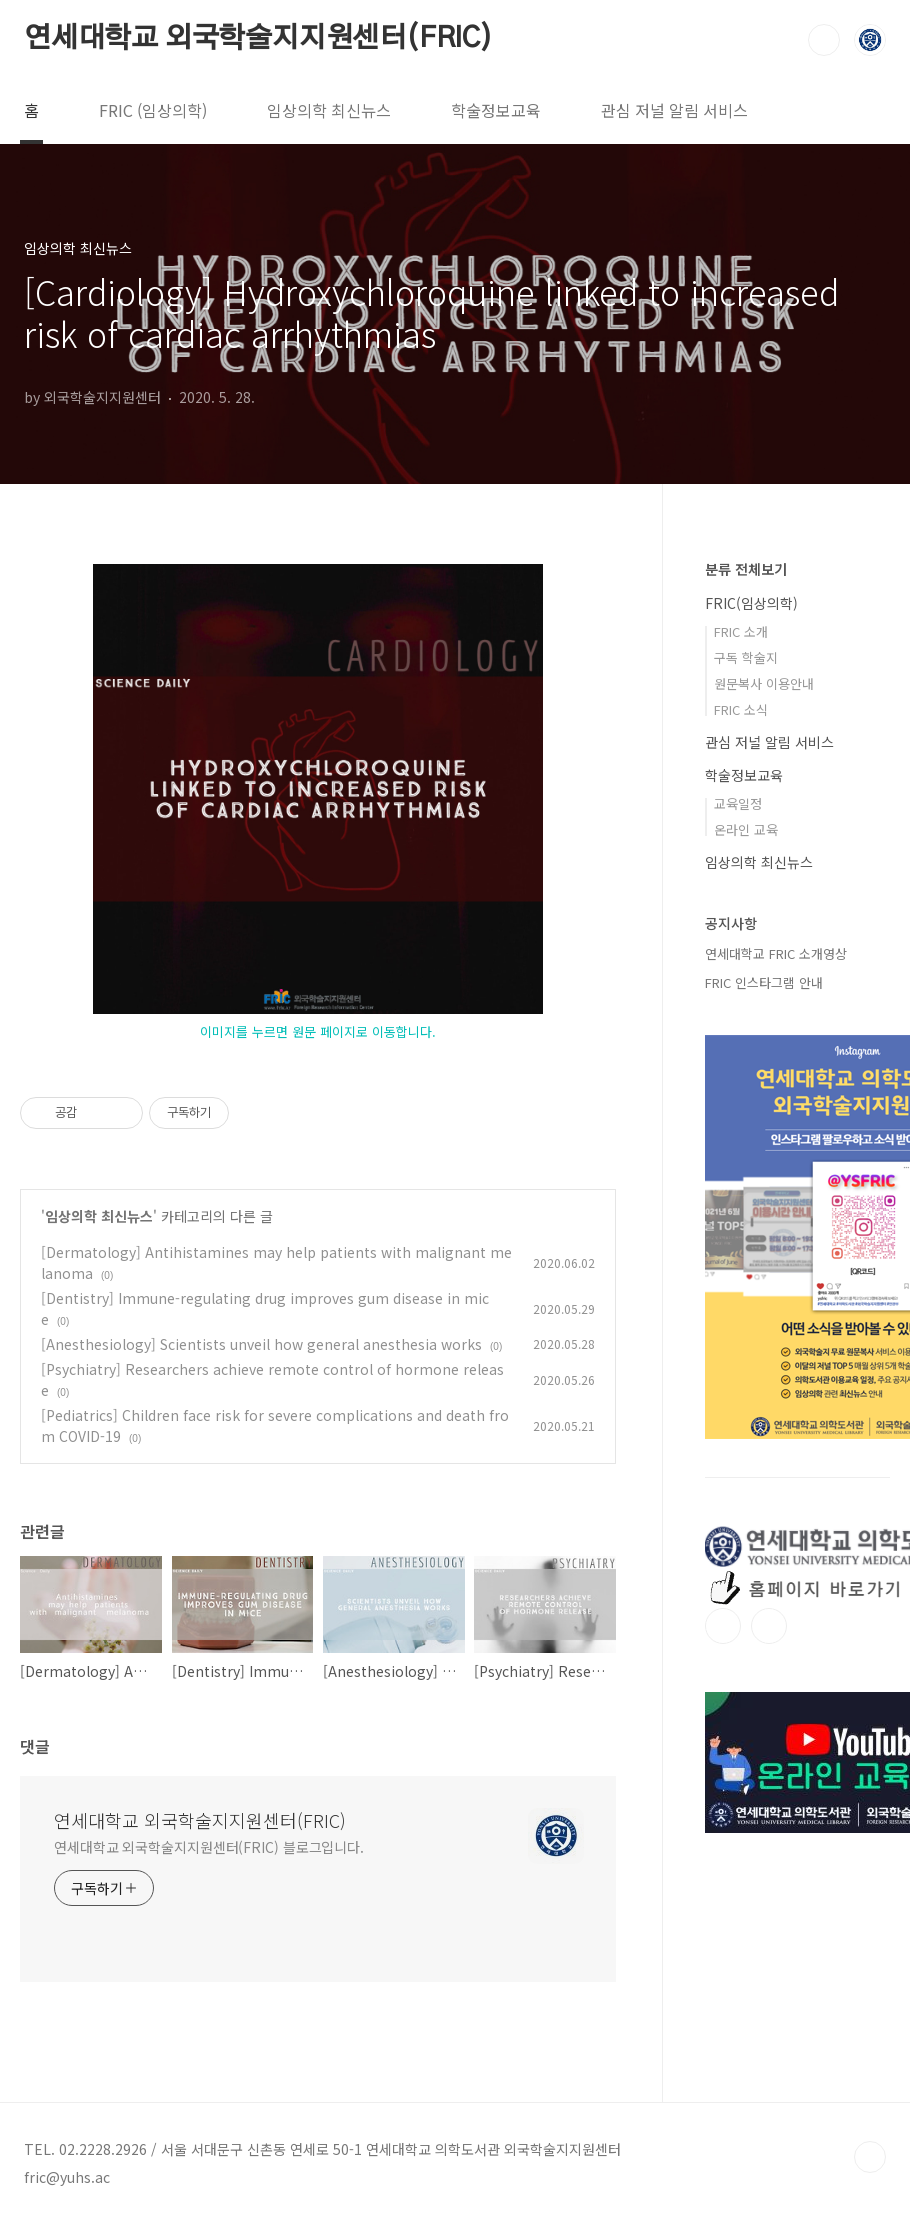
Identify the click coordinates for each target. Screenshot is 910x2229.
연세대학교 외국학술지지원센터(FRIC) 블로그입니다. (209, 1847)
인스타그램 (723, 1626)
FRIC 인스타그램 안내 (764, 982)
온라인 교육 (746, 829)
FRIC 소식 (741, 709)
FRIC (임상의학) (153, 110)
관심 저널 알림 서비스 (674, 110)
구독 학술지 (746, 657)
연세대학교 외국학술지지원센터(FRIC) (258, 39)
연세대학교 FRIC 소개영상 (776, 953)
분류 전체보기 (746, 569)
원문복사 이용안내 (764, 683)
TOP (870, 2157)
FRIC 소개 (741, 631)
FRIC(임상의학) (751, 603)
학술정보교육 (496, 110)
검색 (824, 40)
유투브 (769, 1626)
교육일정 (738, 803)
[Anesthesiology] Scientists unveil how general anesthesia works (261, 1344)
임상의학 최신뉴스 (329, 110)
